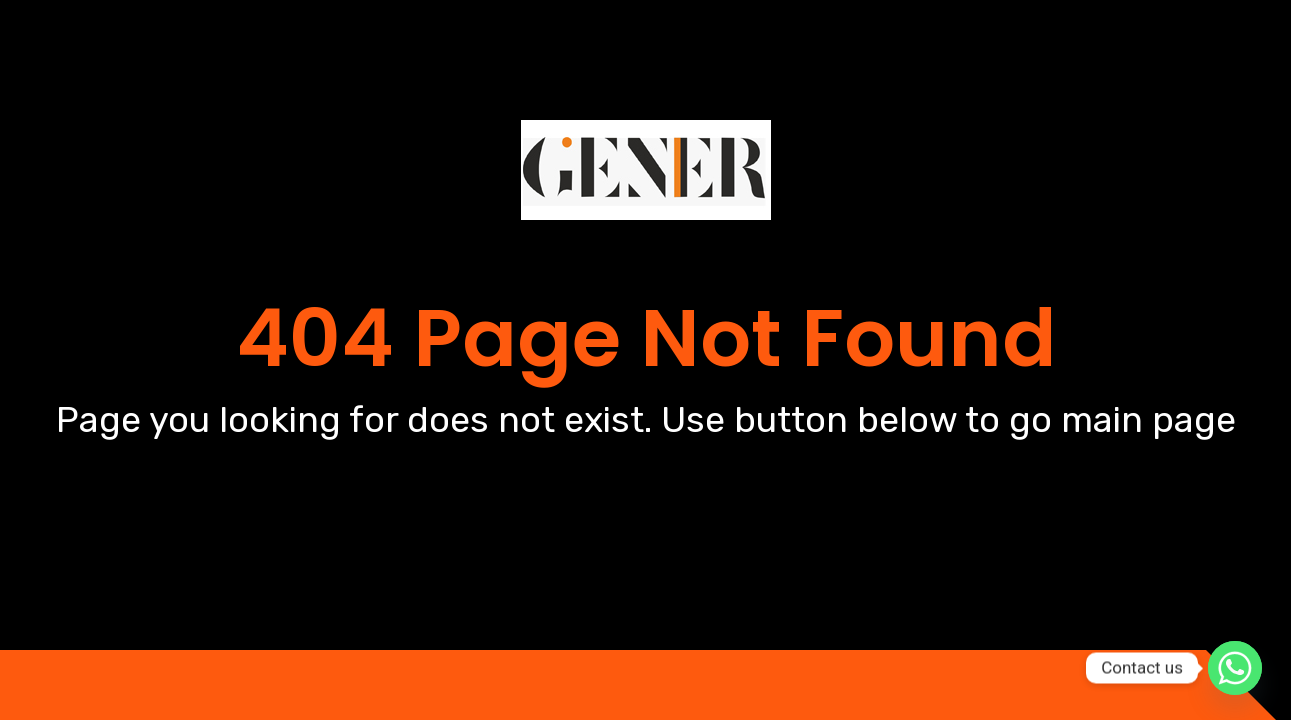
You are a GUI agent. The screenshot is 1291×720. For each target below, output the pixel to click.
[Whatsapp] (1235, 668)
